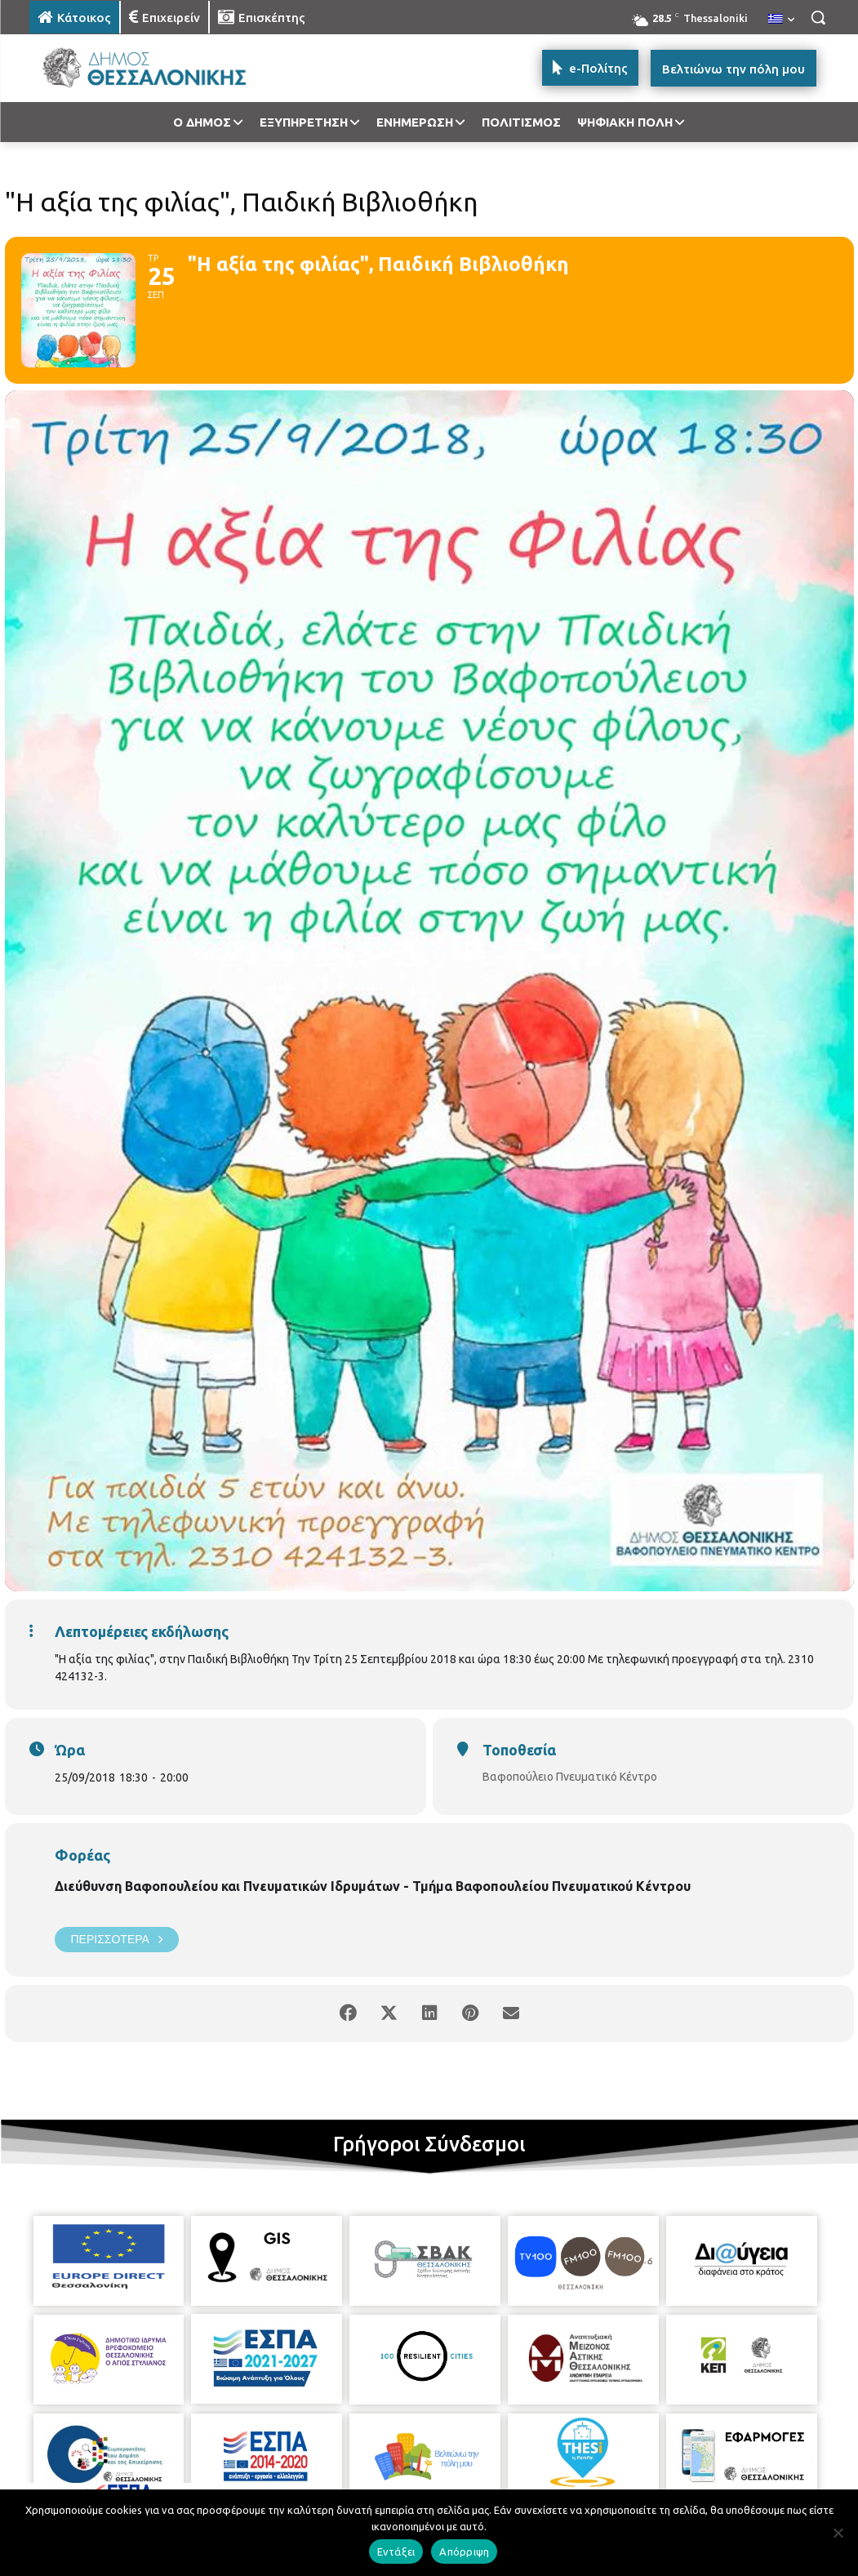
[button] (818, 17)
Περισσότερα (116, 1939)
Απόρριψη (464, 2551)
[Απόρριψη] (837, 2533)
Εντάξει (396, 2551)
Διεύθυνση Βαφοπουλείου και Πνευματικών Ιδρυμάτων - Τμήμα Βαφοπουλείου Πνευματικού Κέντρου (373, 1886)
